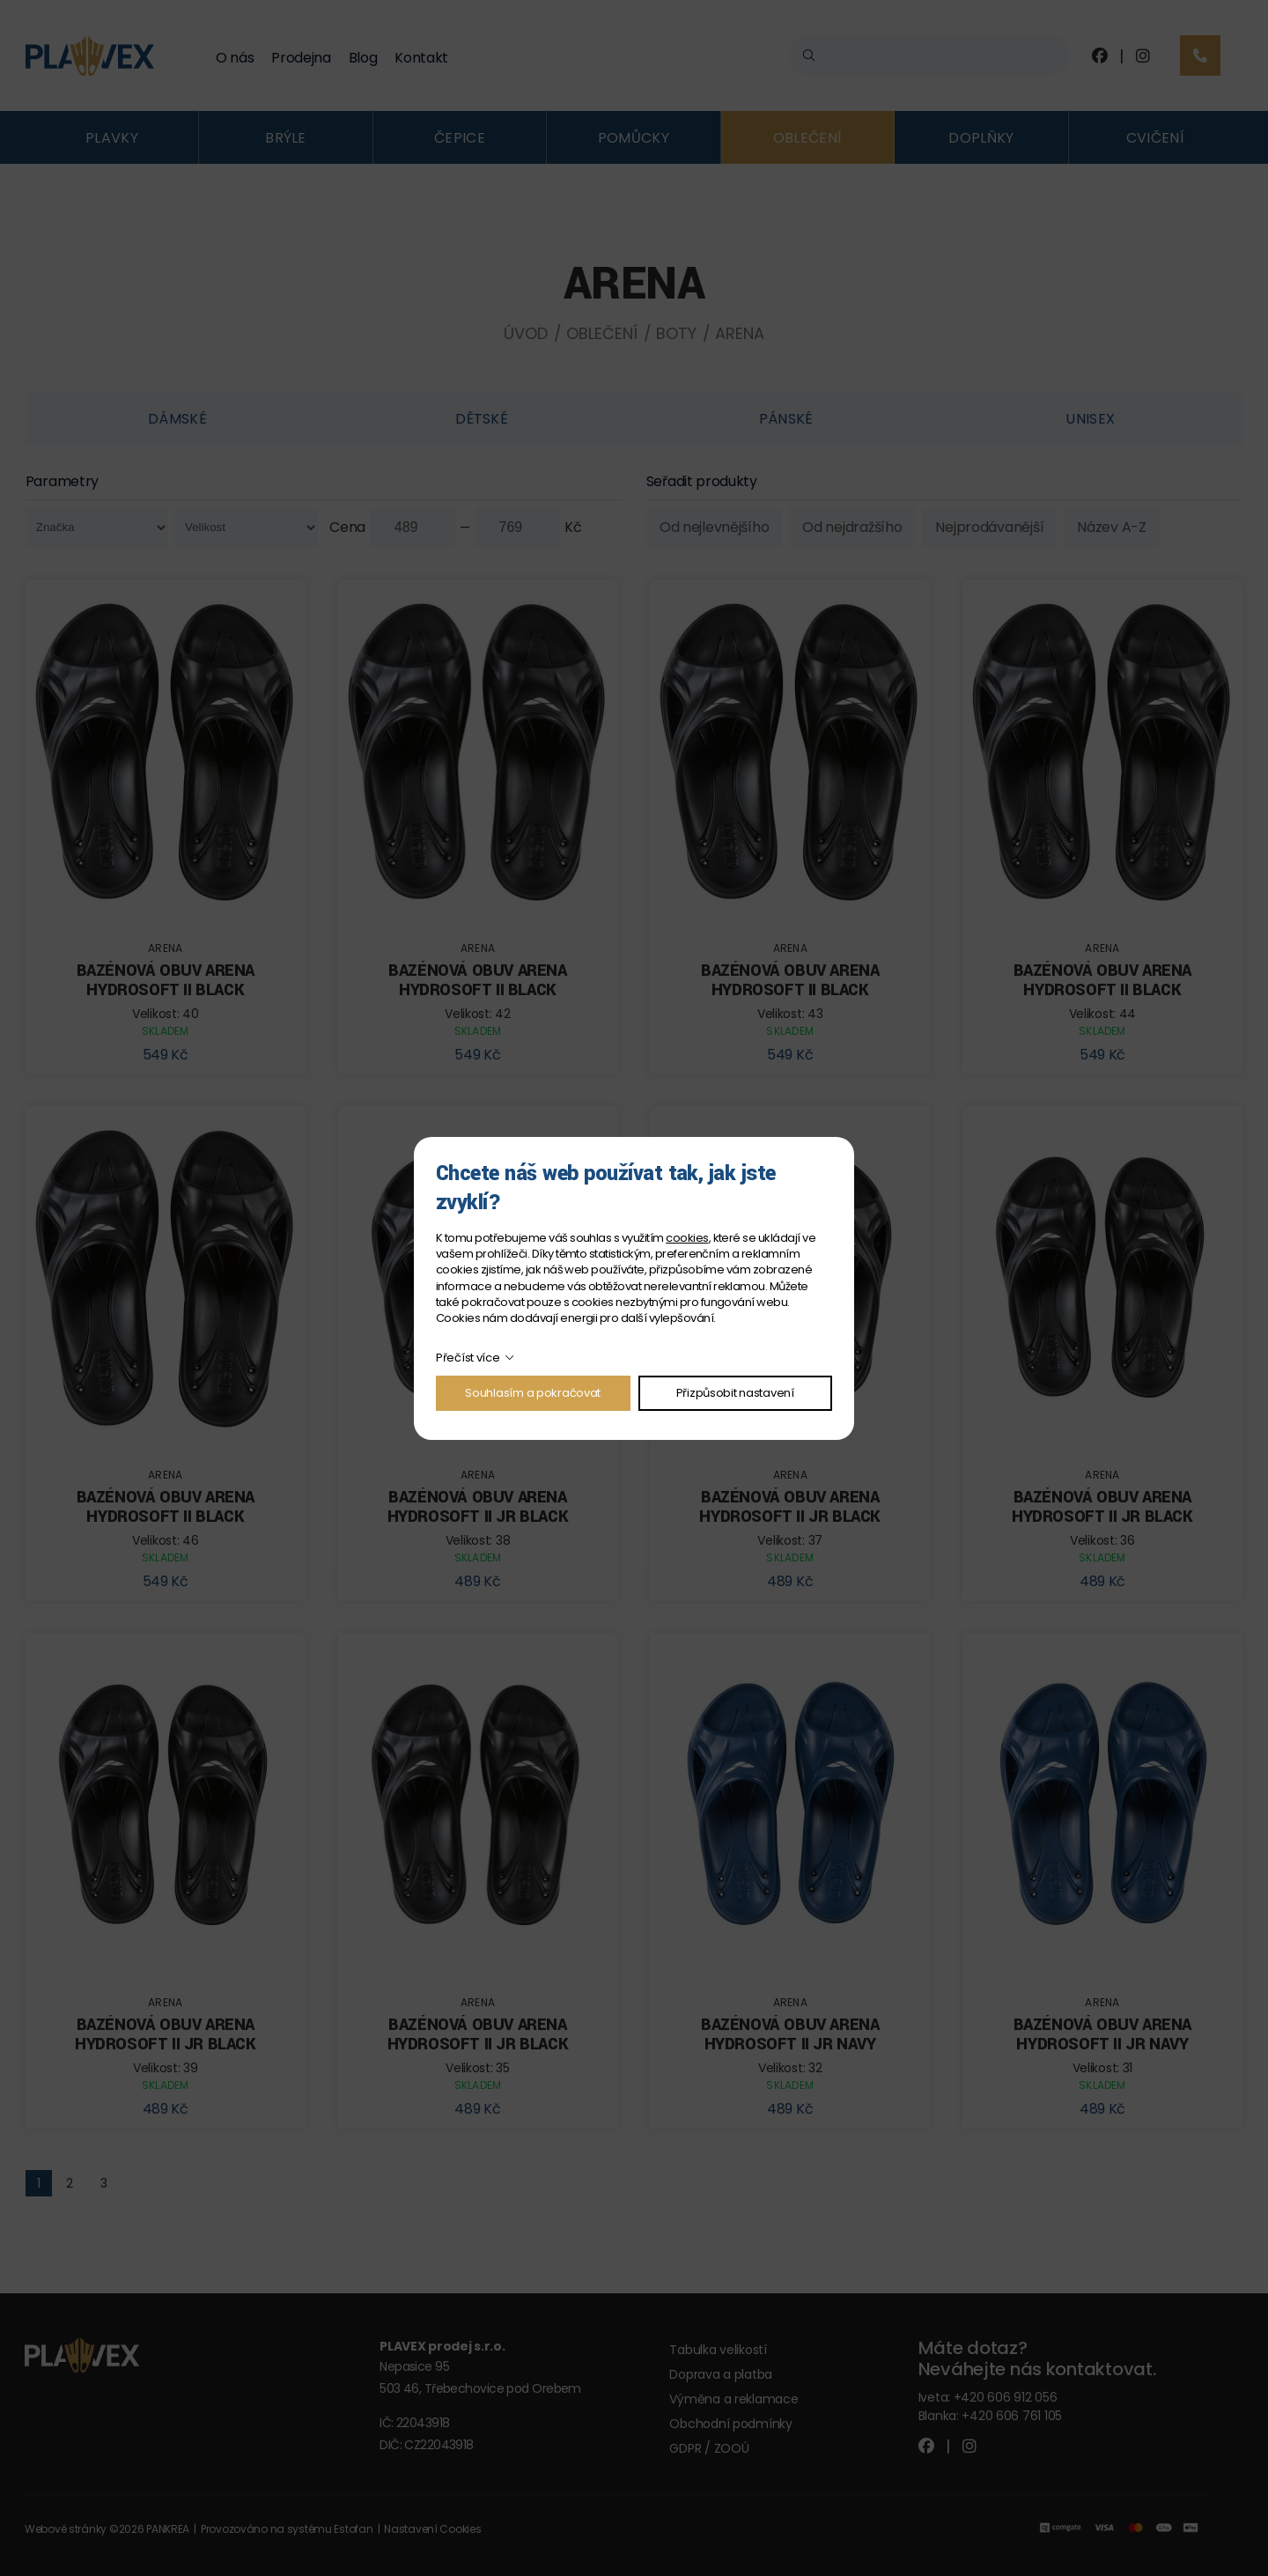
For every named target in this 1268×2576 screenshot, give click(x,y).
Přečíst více (468, 1357)
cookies (687, 1237)
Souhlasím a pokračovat (533, 1392)
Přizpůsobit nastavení (735, 1392)
